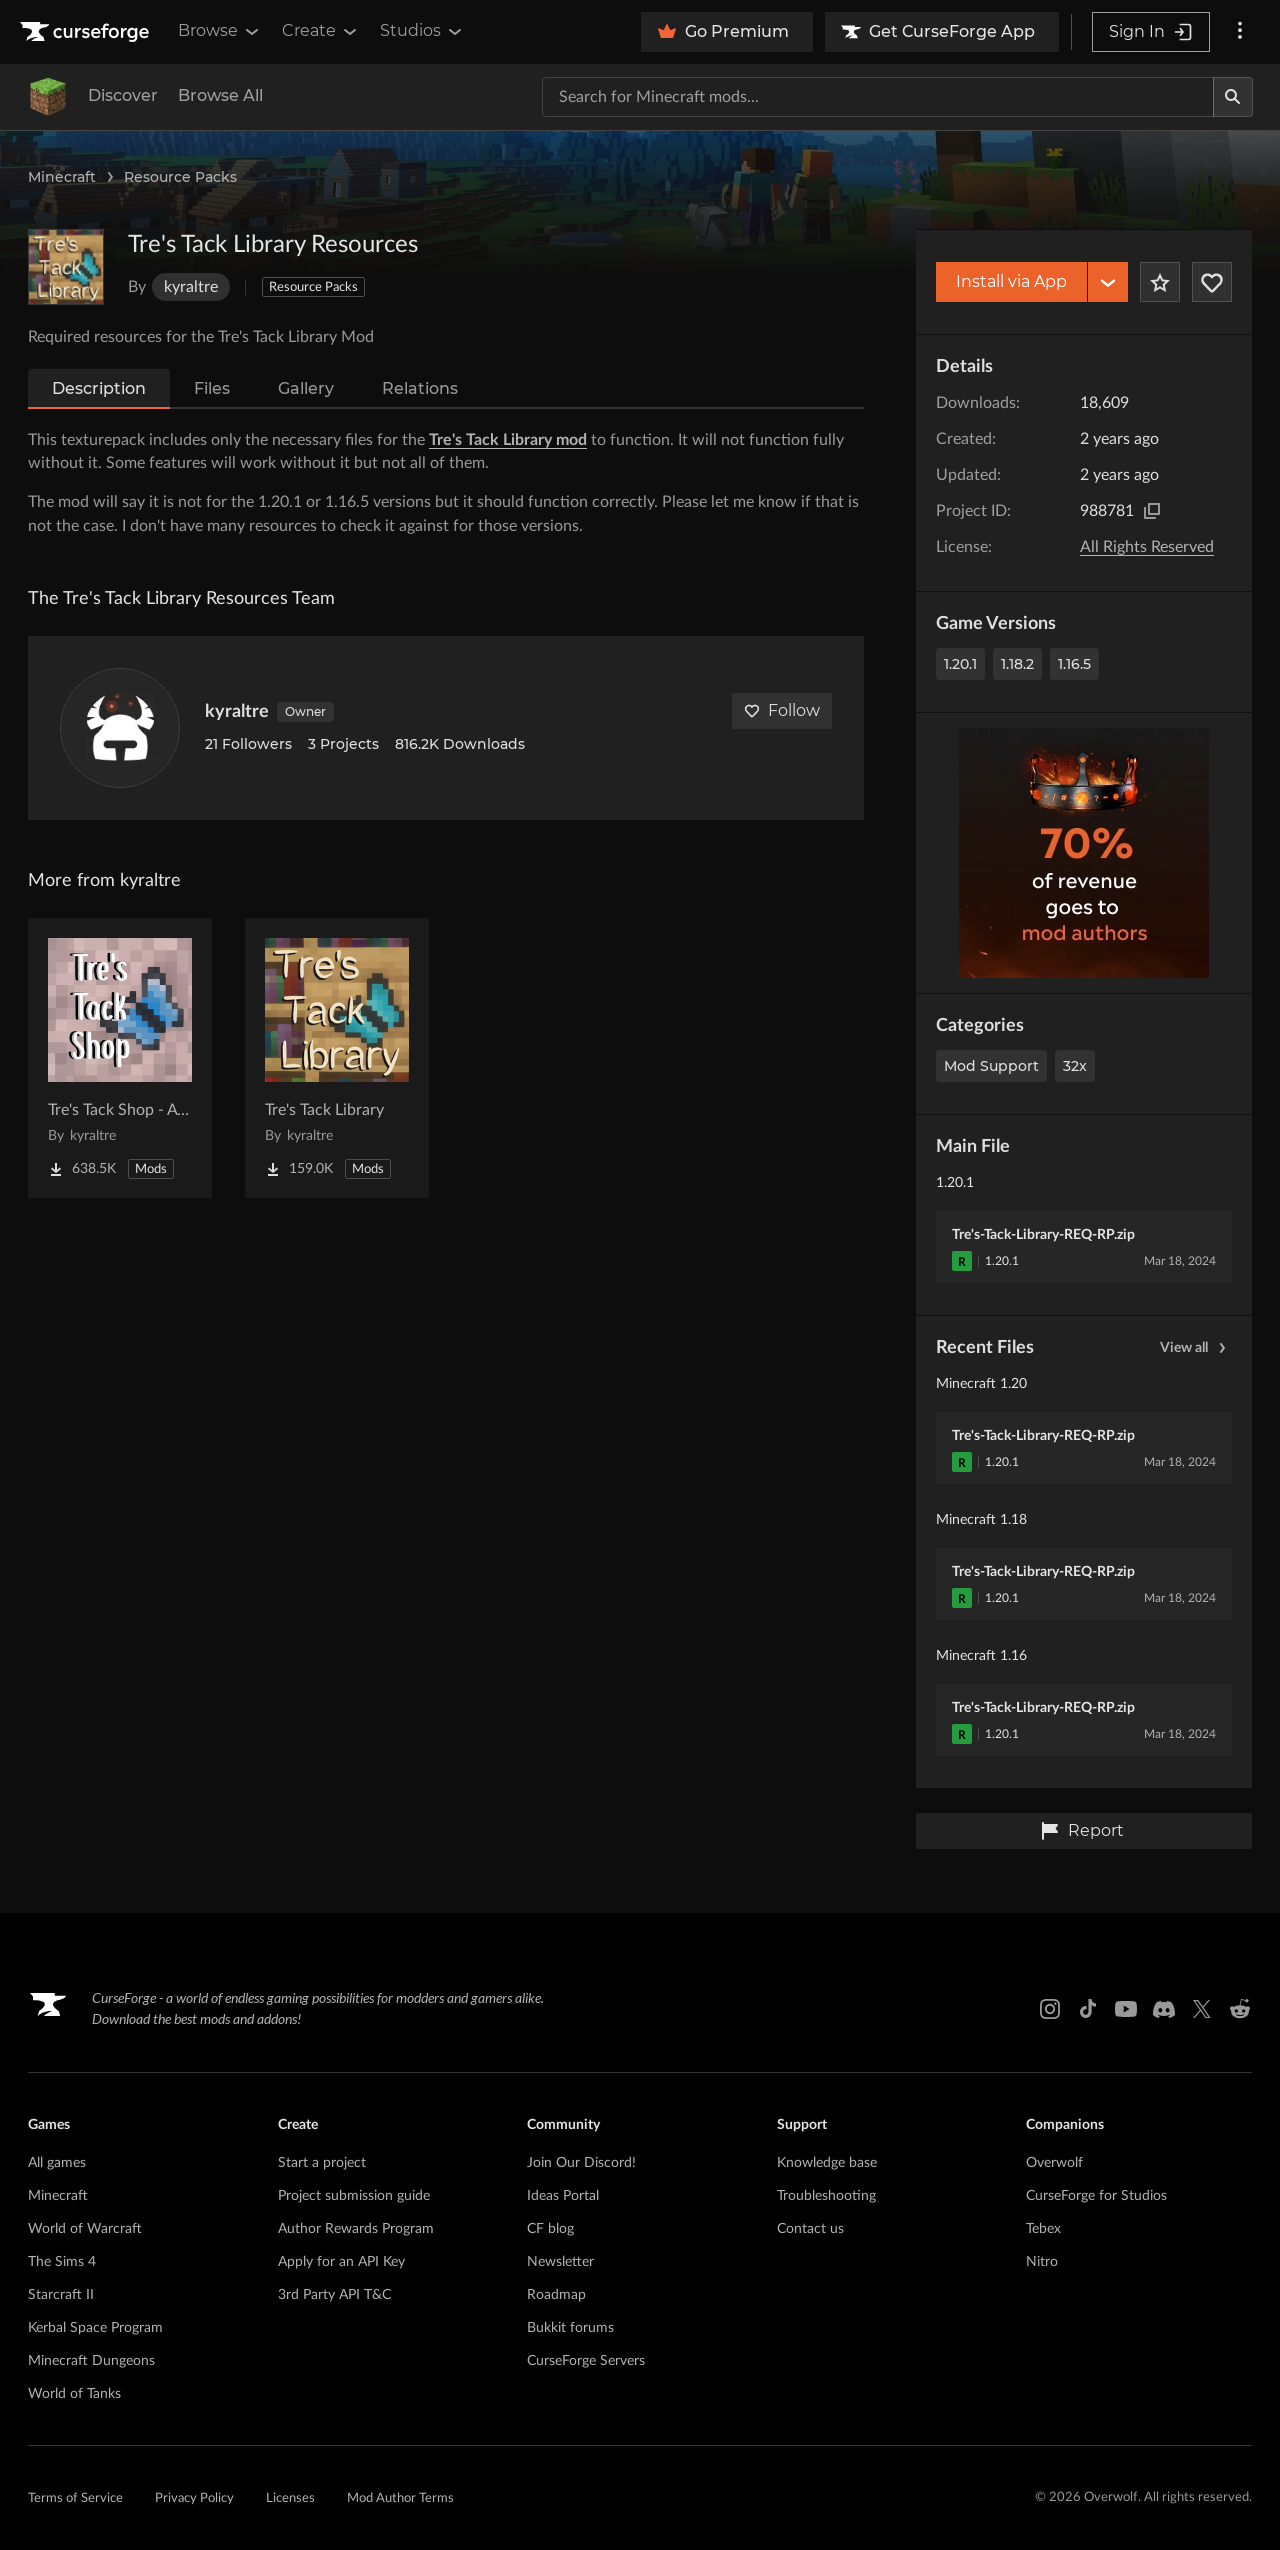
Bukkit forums (570, 2328)
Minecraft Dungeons (91, 2361)
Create (321, 31)
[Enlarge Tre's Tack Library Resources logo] (66, 267)
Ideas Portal (563, 2196)
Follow (782, 710)
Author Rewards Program (356, 2229)
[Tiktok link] (1088, 2009)
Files (212, 388)
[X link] (1202, 2009)
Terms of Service (75, 2498)
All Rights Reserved (1147, 547)
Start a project (322, 2163)
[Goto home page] (87, 32)
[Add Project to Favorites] (1160, 282)
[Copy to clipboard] (1152, 511)
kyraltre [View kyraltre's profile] (237, 712)
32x (1075, 1066)
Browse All (220, 95)
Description (99, 388)
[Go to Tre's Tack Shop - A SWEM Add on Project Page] (120, 1058)
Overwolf (1054, 2163)
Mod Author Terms (400, 2498)
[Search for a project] (878, 97)
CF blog (550, 2229)
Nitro (1042, 2262)
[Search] (1233, 97)
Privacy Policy (194, 2498)
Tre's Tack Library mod (508, 440)
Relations (420, 388)
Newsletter (560, 2262)
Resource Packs (180, 177)
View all (1196, 1348)
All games (57, 2163)
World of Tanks (74, 2394)
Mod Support (991, 1066)
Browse (220, 31)
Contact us (810, 2229)
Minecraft (62, 177)
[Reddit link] (1240, 2009)
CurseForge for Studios (1096, 2196)
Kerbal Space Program (95, 2328)
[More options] (1240, 32)
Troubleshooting (826, 2196)
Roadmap (556, 2295)
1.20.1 (960, 664)
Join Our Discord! (581, 2163)
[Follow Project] (1212, 282)
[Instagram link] (1050, 2009)
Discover (123, 95)
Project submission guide (354, 2196)
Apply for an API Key (341, 2262)
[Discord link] (1164, 2009)
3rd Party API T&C (334, 2295)
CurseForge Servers (586, 2361)
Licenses (290, 2498)
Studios (422, 31)
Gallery (306, 388)
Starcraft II (61, 2295)
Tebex (1043, 2229)
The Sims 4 (62, 2262)
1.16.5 (1074, 664)
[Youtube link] (1126, 2009)
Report (1082, 1831)
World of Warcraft (85, 2229)
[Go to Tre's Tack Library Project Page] (337, 1058)
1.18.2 (1017, 664)
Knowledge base (827, 2163)
